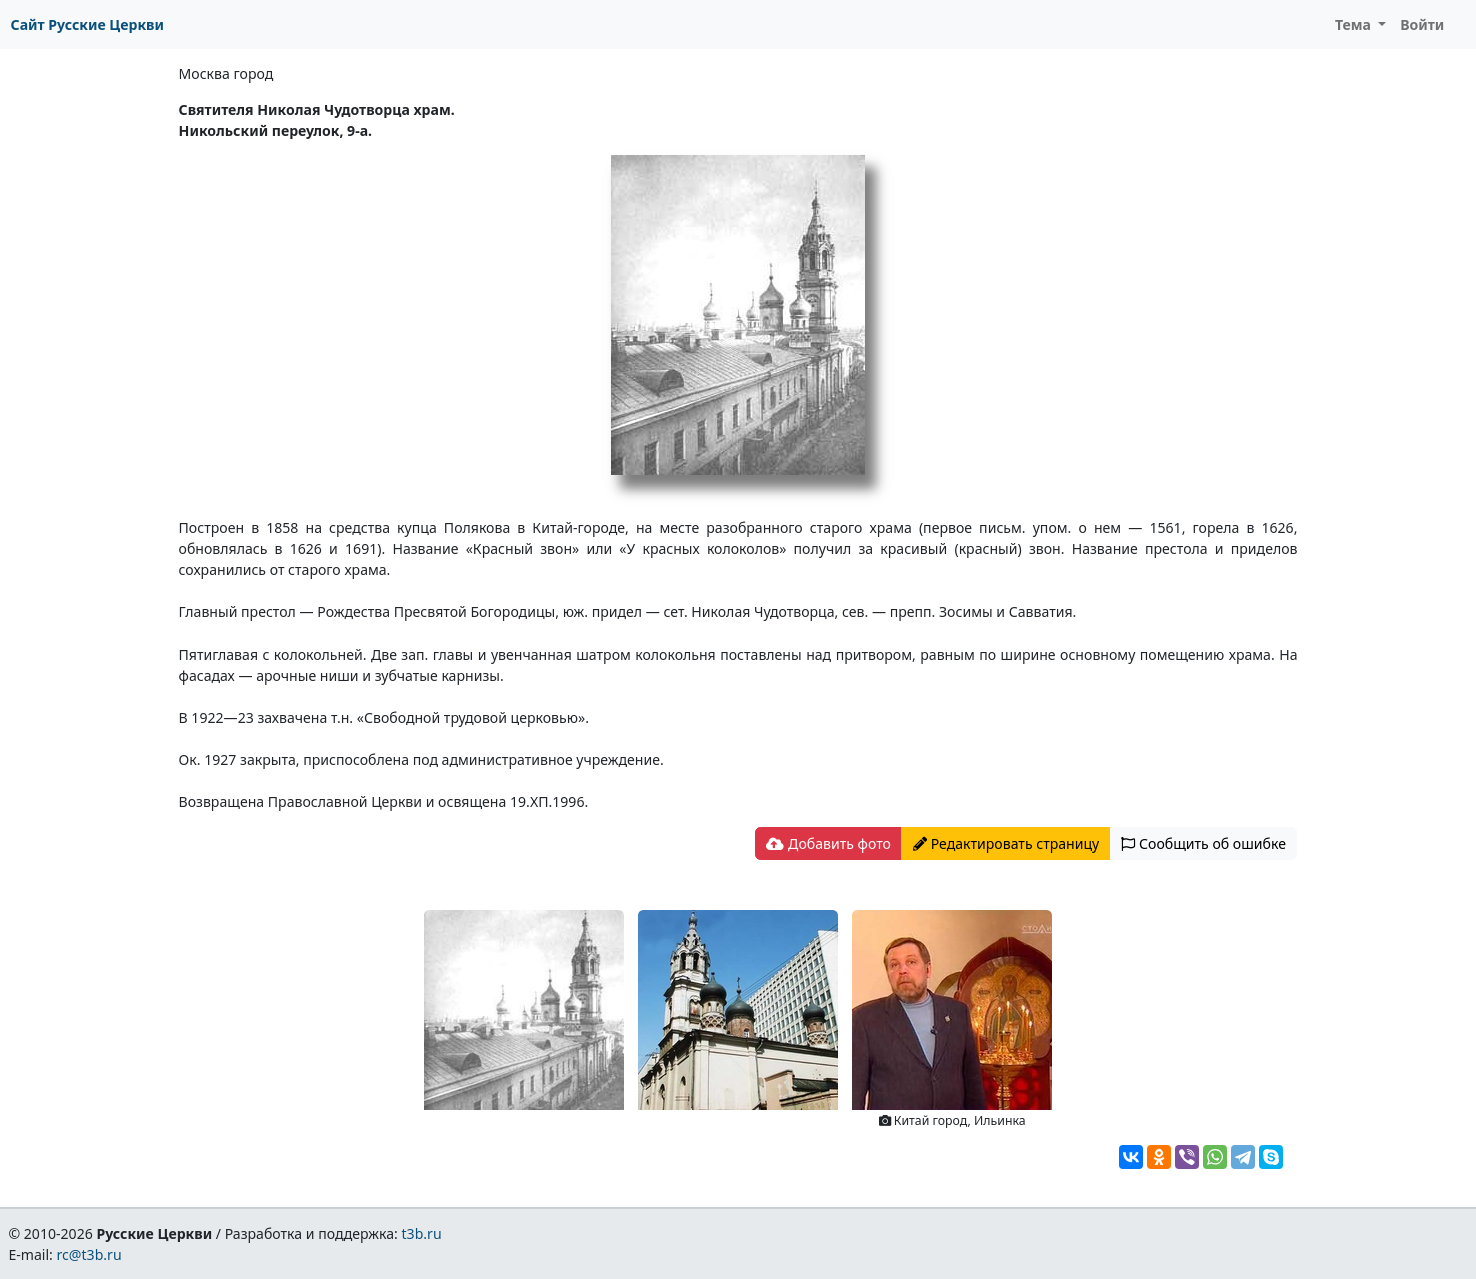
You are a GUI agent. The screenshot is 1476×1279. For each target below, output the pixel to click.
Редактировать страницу (1006, 843)
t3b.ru (422, 1233)
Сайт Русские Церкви (87, 24)
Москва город (226, 73)
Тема (1355, 24)
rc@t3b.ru (89, 1254)
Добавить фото (828, 843)
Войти (1422, 24)
